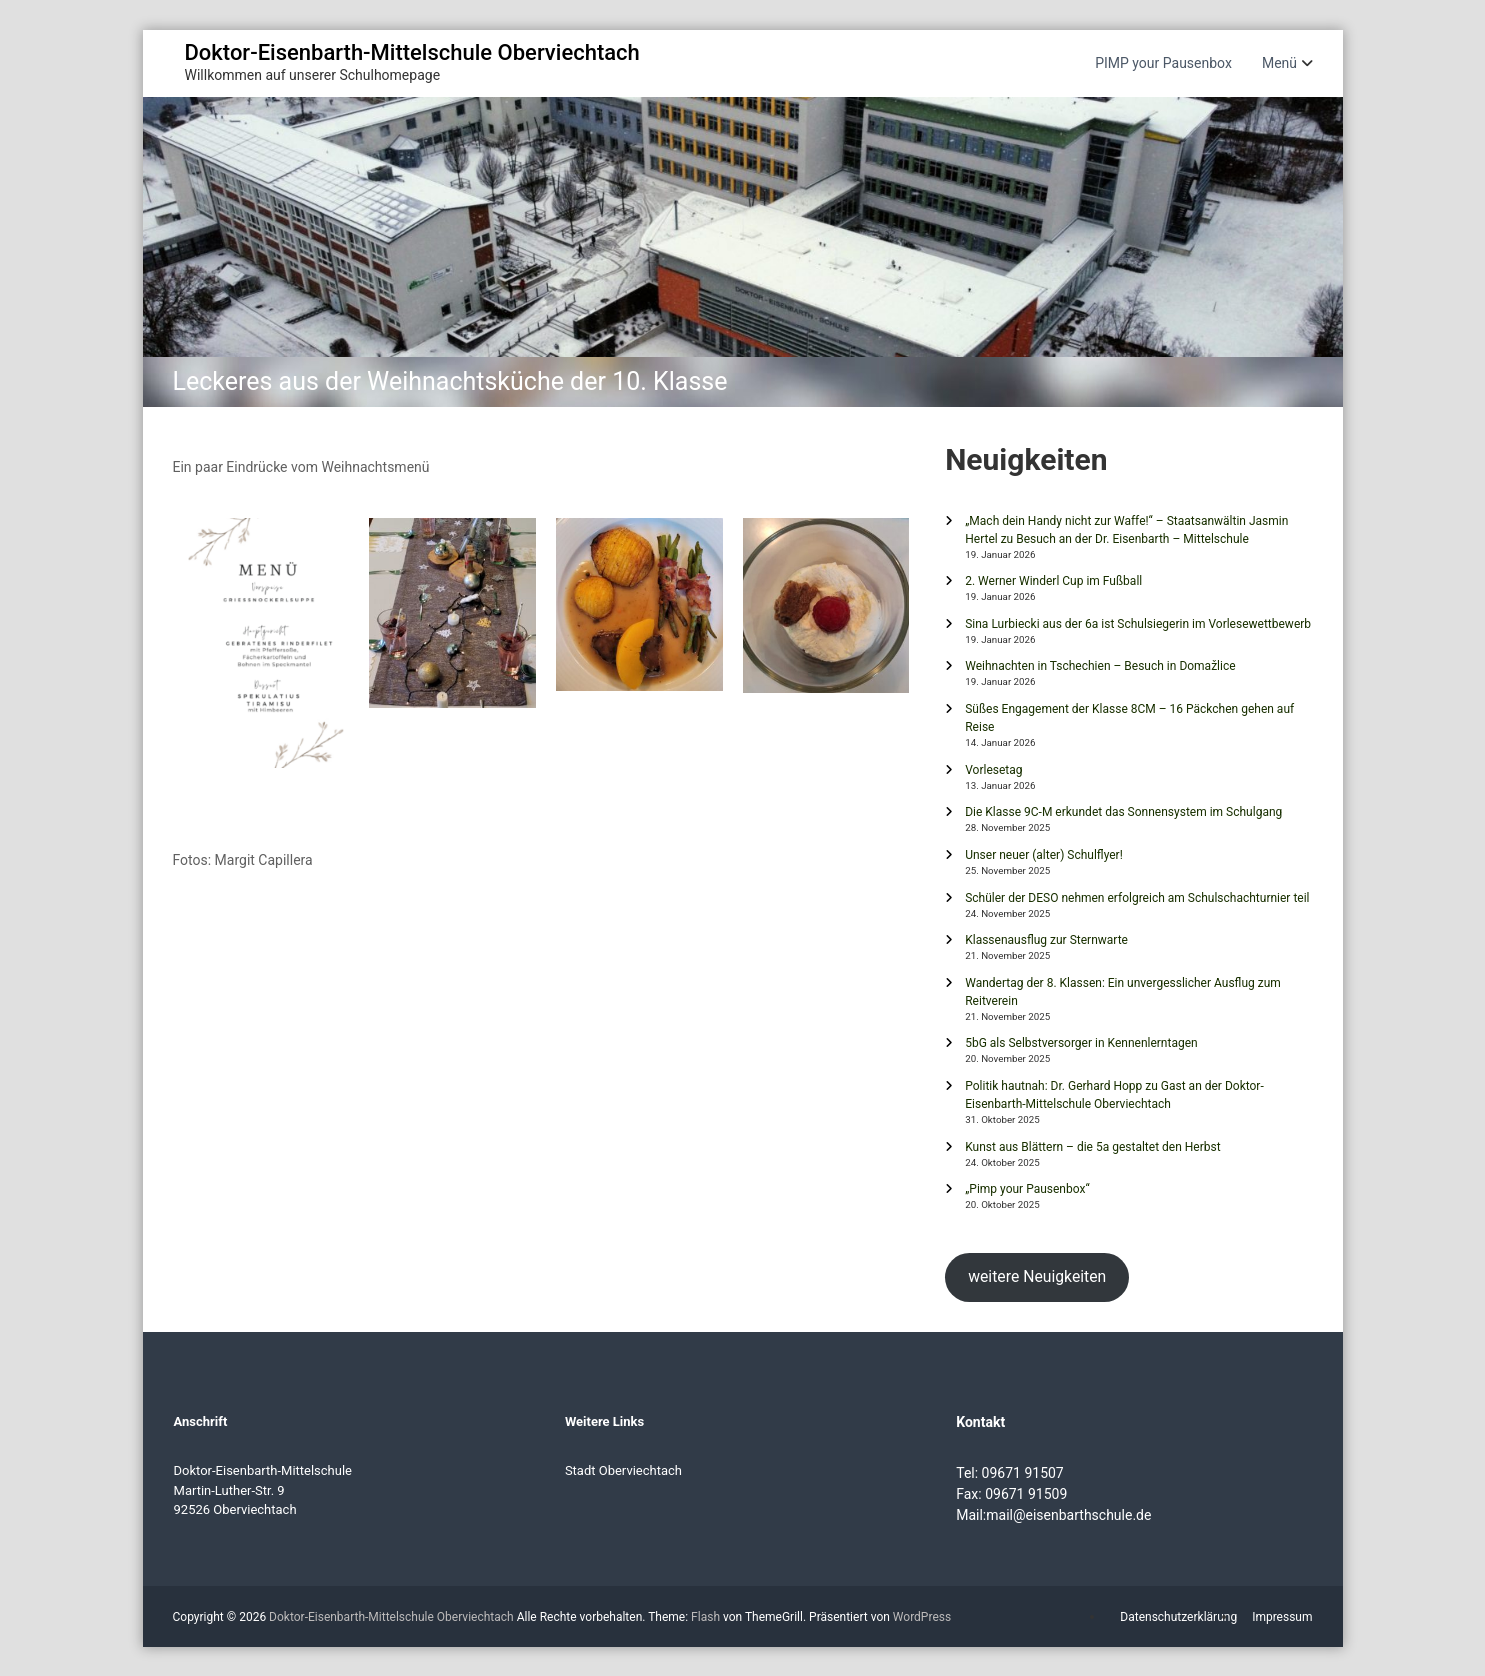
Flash (705, 1617)
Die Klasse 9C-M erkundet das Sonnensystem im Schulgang (1123, 812)
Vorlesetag (993, 770)
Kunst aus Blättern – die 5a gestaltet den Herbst (1092, 1147)
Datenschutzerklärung (1178, 1617)
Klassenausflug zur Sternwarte (1046, 940)
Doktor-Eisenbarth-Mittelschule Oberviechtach (412, 52)
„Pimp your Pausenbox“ (1027, 1189)
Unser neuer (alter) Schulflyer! (1044, 855)
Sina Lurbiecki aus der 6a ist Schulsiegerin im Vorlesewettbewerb (1138, 624)
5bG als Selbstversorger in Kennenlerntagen (1081, 1043)
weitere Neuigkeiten (1037, 1276)
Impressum (1282, 1617)
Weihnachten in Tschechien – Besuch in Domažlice (1100, 666)
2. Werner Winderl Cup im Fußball (1053, 581)
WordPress (922, 1617)
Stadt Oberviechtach (623, 1470)
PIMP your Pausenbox (1163, 63)
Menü (1279, 63)
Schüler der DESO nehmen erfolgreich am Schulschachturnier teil (1137, 898)
